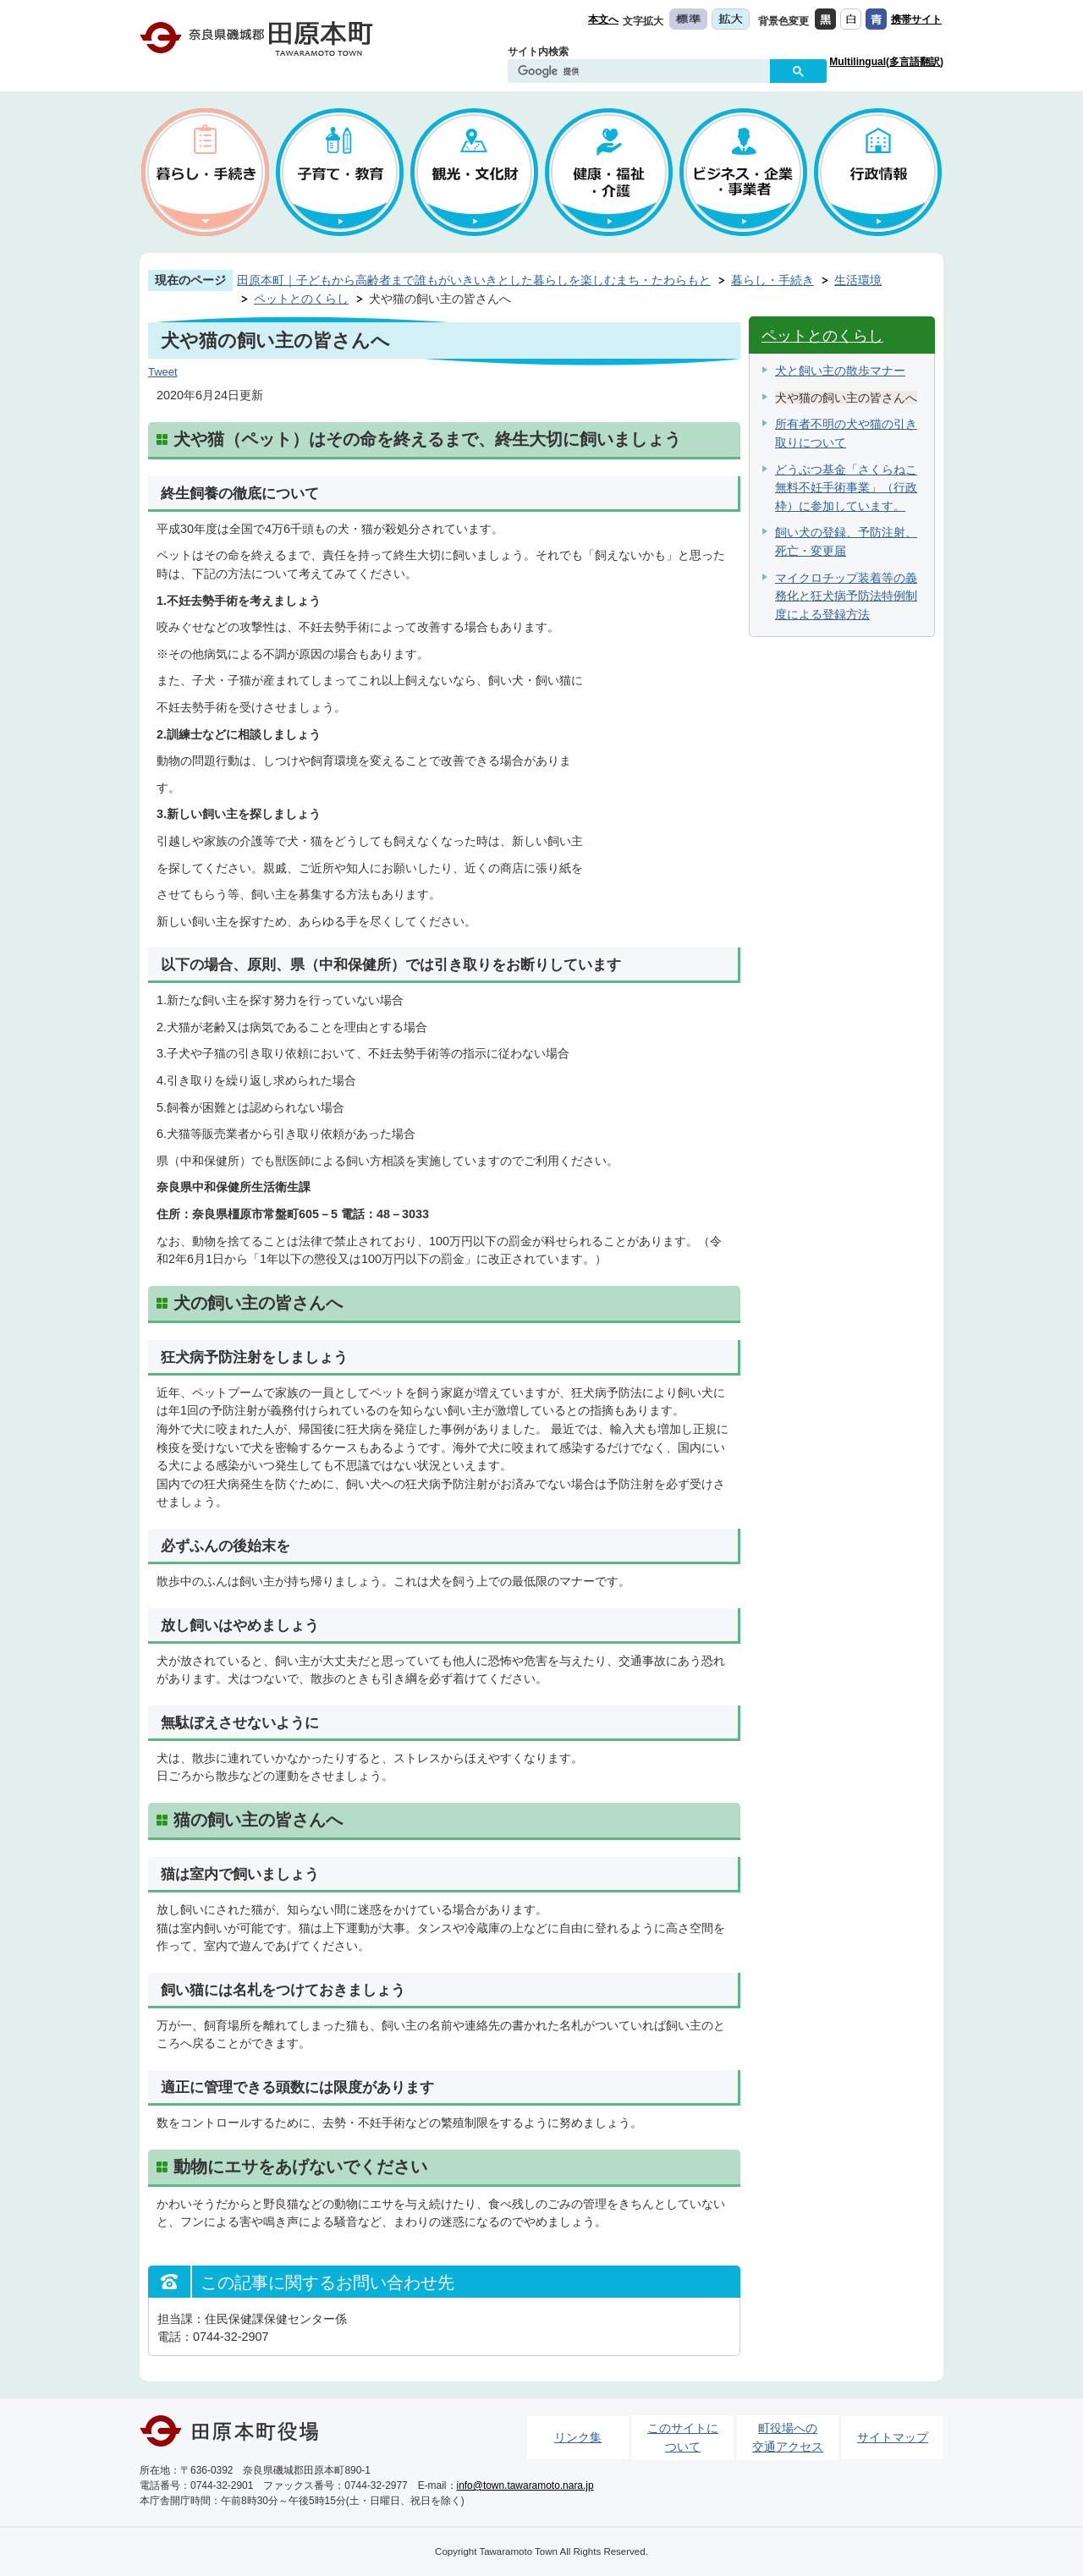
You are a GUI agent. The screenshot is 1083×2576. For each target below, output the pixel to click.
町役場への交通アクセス (787, 2437)
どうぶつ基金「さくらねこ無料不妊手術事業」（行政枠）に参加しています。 (846, 488)
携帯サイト (916, 19)
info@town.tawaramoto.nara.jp (525, 2485)
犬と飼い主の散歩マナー (840, 370)
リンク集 (578, 2437)
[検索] (643, 72)
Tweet (163, 371)
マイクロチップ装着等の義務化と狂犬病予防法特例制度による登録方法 (846, 596)
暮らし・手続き (772, 280)
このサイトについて (682, 2437)
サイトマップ (892, 2437)
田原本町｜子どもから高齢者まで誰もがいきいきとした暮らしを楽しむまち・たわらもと (474, 280)
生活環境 (858, 280)
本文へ (603, 19)
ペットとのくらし (301, 298)
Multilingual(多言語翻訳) (886, 62)
